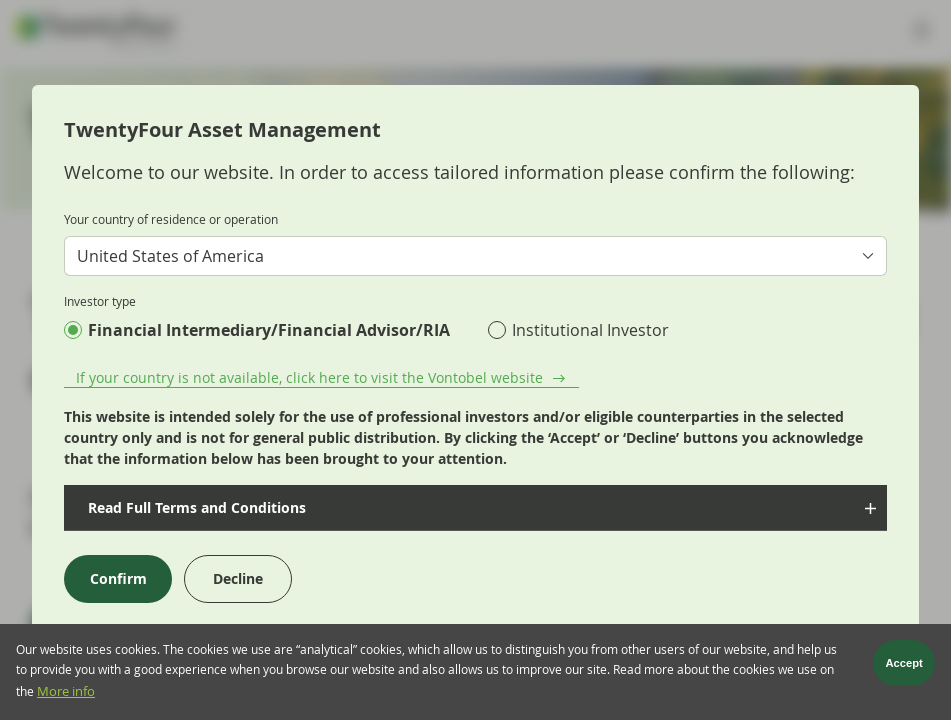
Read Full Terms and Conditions (195, 507)
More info (66, 696)
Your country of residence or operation (171, 219)
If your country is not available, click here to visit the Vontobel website (309, 377)
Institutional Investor (590, 330)
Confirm (118, 578)
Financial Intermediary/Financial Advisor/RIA (269, 330)
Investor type (100, 301)
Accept (904, 668)
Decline (238, 578)
